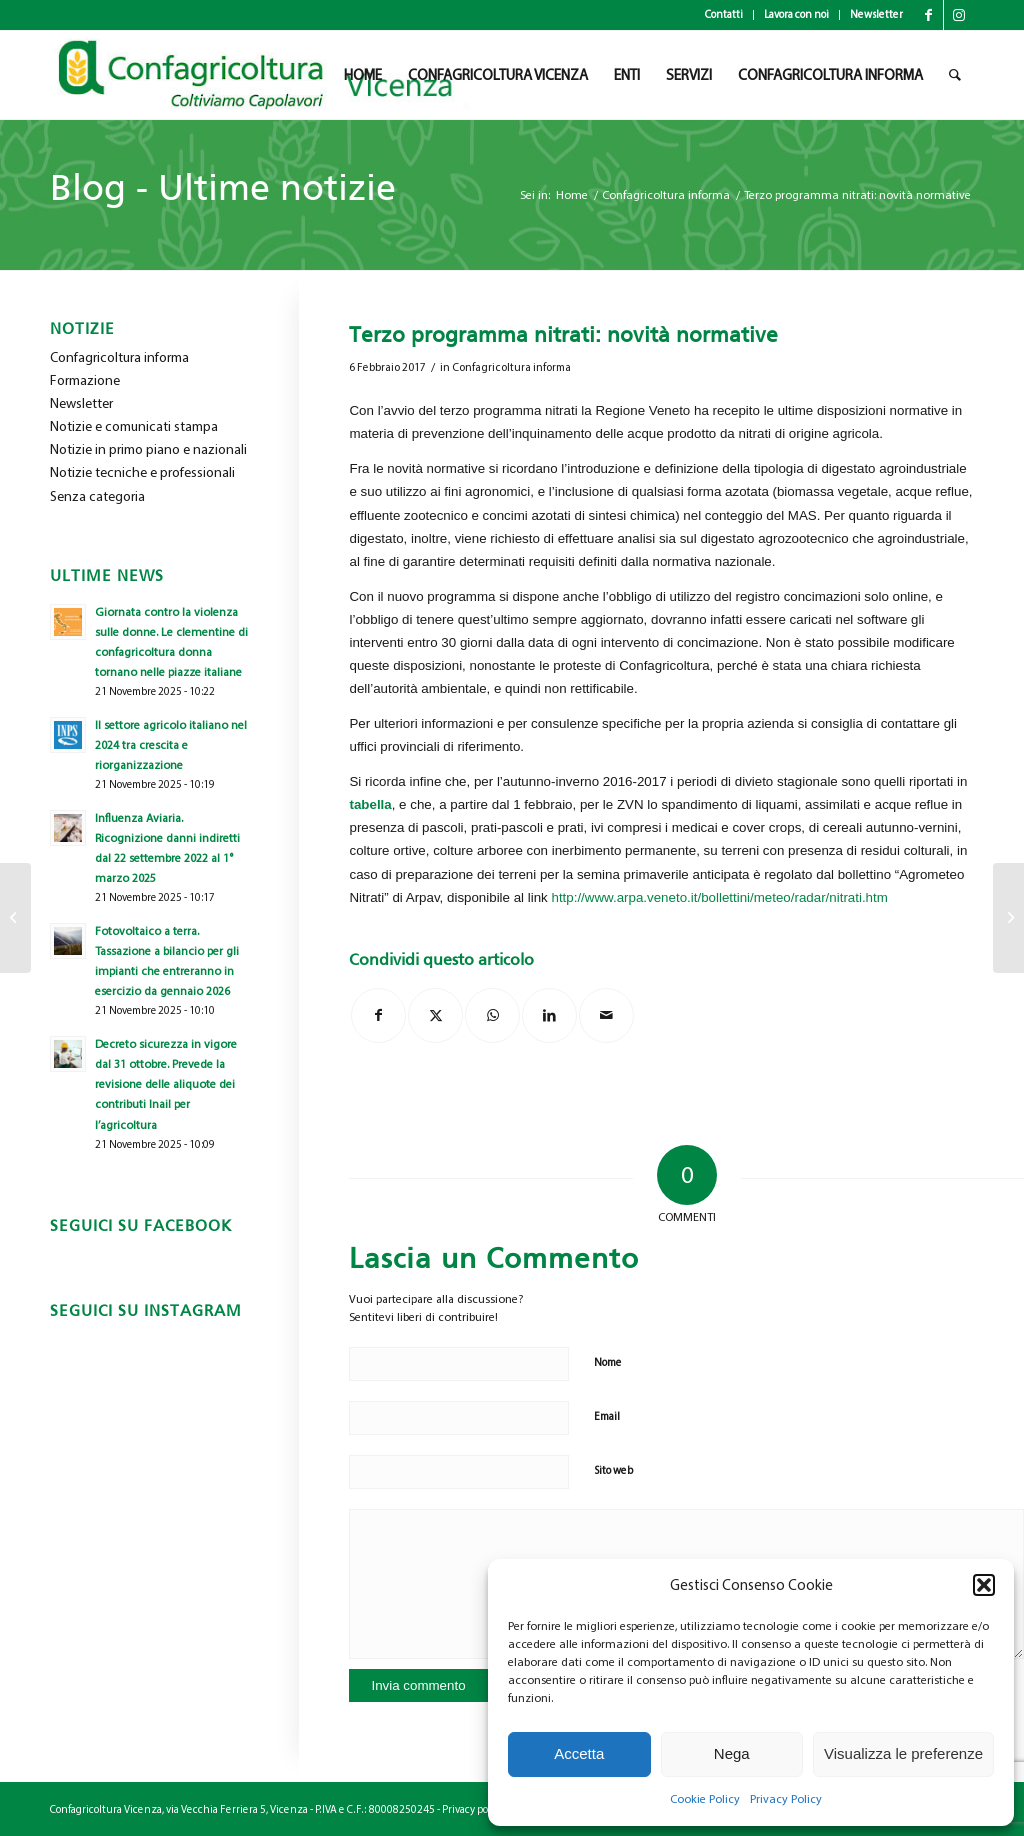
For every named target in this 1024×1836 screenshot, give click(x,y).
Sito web (613, 1470)
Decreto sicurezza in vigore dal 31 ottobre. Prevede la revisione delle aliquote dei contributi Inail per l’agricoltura (166, 1084)
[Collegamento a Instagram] (959, 15)
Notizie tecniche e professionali (142, 472)
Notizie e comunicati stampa (134, 426)
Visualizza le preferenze (903, 1753)
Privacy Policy (786, 1799)
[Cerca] (955, 75)
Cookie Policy (705, 1799)
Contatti (724, 14)
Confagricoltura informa (511, 367)
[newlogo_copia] (272, 75)
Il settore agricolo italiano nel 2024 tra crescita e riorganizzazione (171, 745)
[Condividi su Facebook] (378, 1015)
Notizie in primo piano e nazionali (148, 449)
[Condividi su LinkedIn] (549, 1015)
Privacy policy (473, 1809)
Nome (608, 1362)
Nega (732, 1753)
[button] (984, 1585)
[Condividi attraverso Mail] (606, 1015)
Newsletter (876, 14)
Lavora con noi (796, 14)
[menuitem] (724, 15)
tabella (370, 804)
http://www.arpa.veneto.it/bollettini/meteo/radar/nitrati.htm (719, 897)
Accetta (579, 1753)
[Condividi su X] (435, 1015)
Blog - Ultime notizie (223, 187)
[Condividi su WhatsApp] (492, 1015)
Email (607, 1416)
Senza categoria (97, 496)
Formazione (85, 380)
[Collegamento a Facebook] (928, 15)
